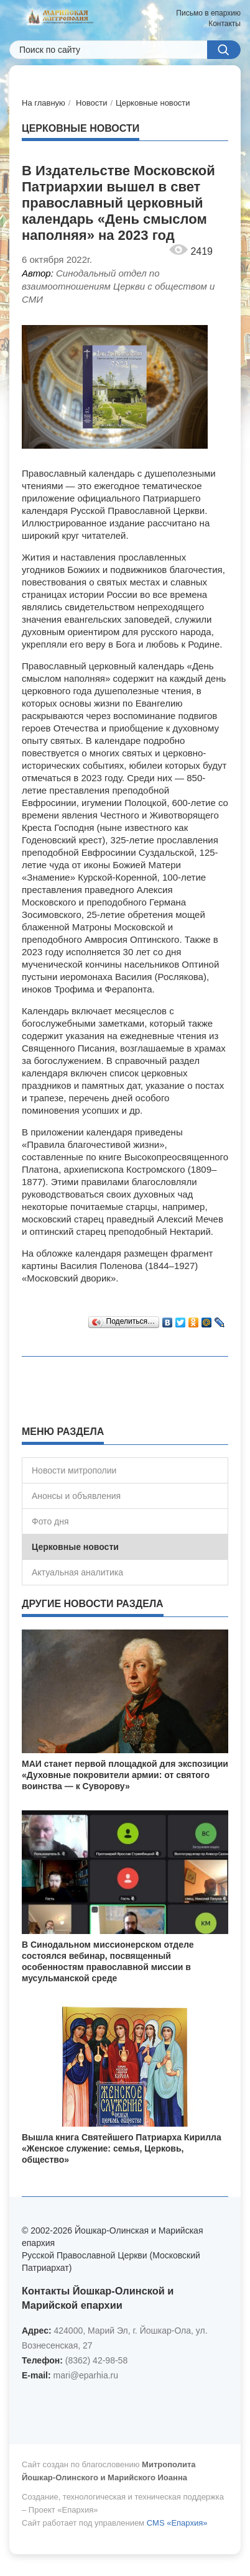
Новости (91, 103)
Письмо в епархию (208, 13)
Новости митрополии (74, 1470)
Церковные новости (153, 103)
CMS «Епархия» (177, 2523)
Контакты (224, 23)
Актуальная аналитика (77, 1572)
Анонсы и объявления (76, 1496)
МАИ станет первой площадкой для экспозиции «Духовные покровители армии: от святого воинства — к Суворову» (125, 1775)
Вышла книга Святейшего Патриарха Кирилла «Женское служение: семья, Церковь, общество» (121, 2148)
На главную (43, 103)
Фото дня (50, 1521)
